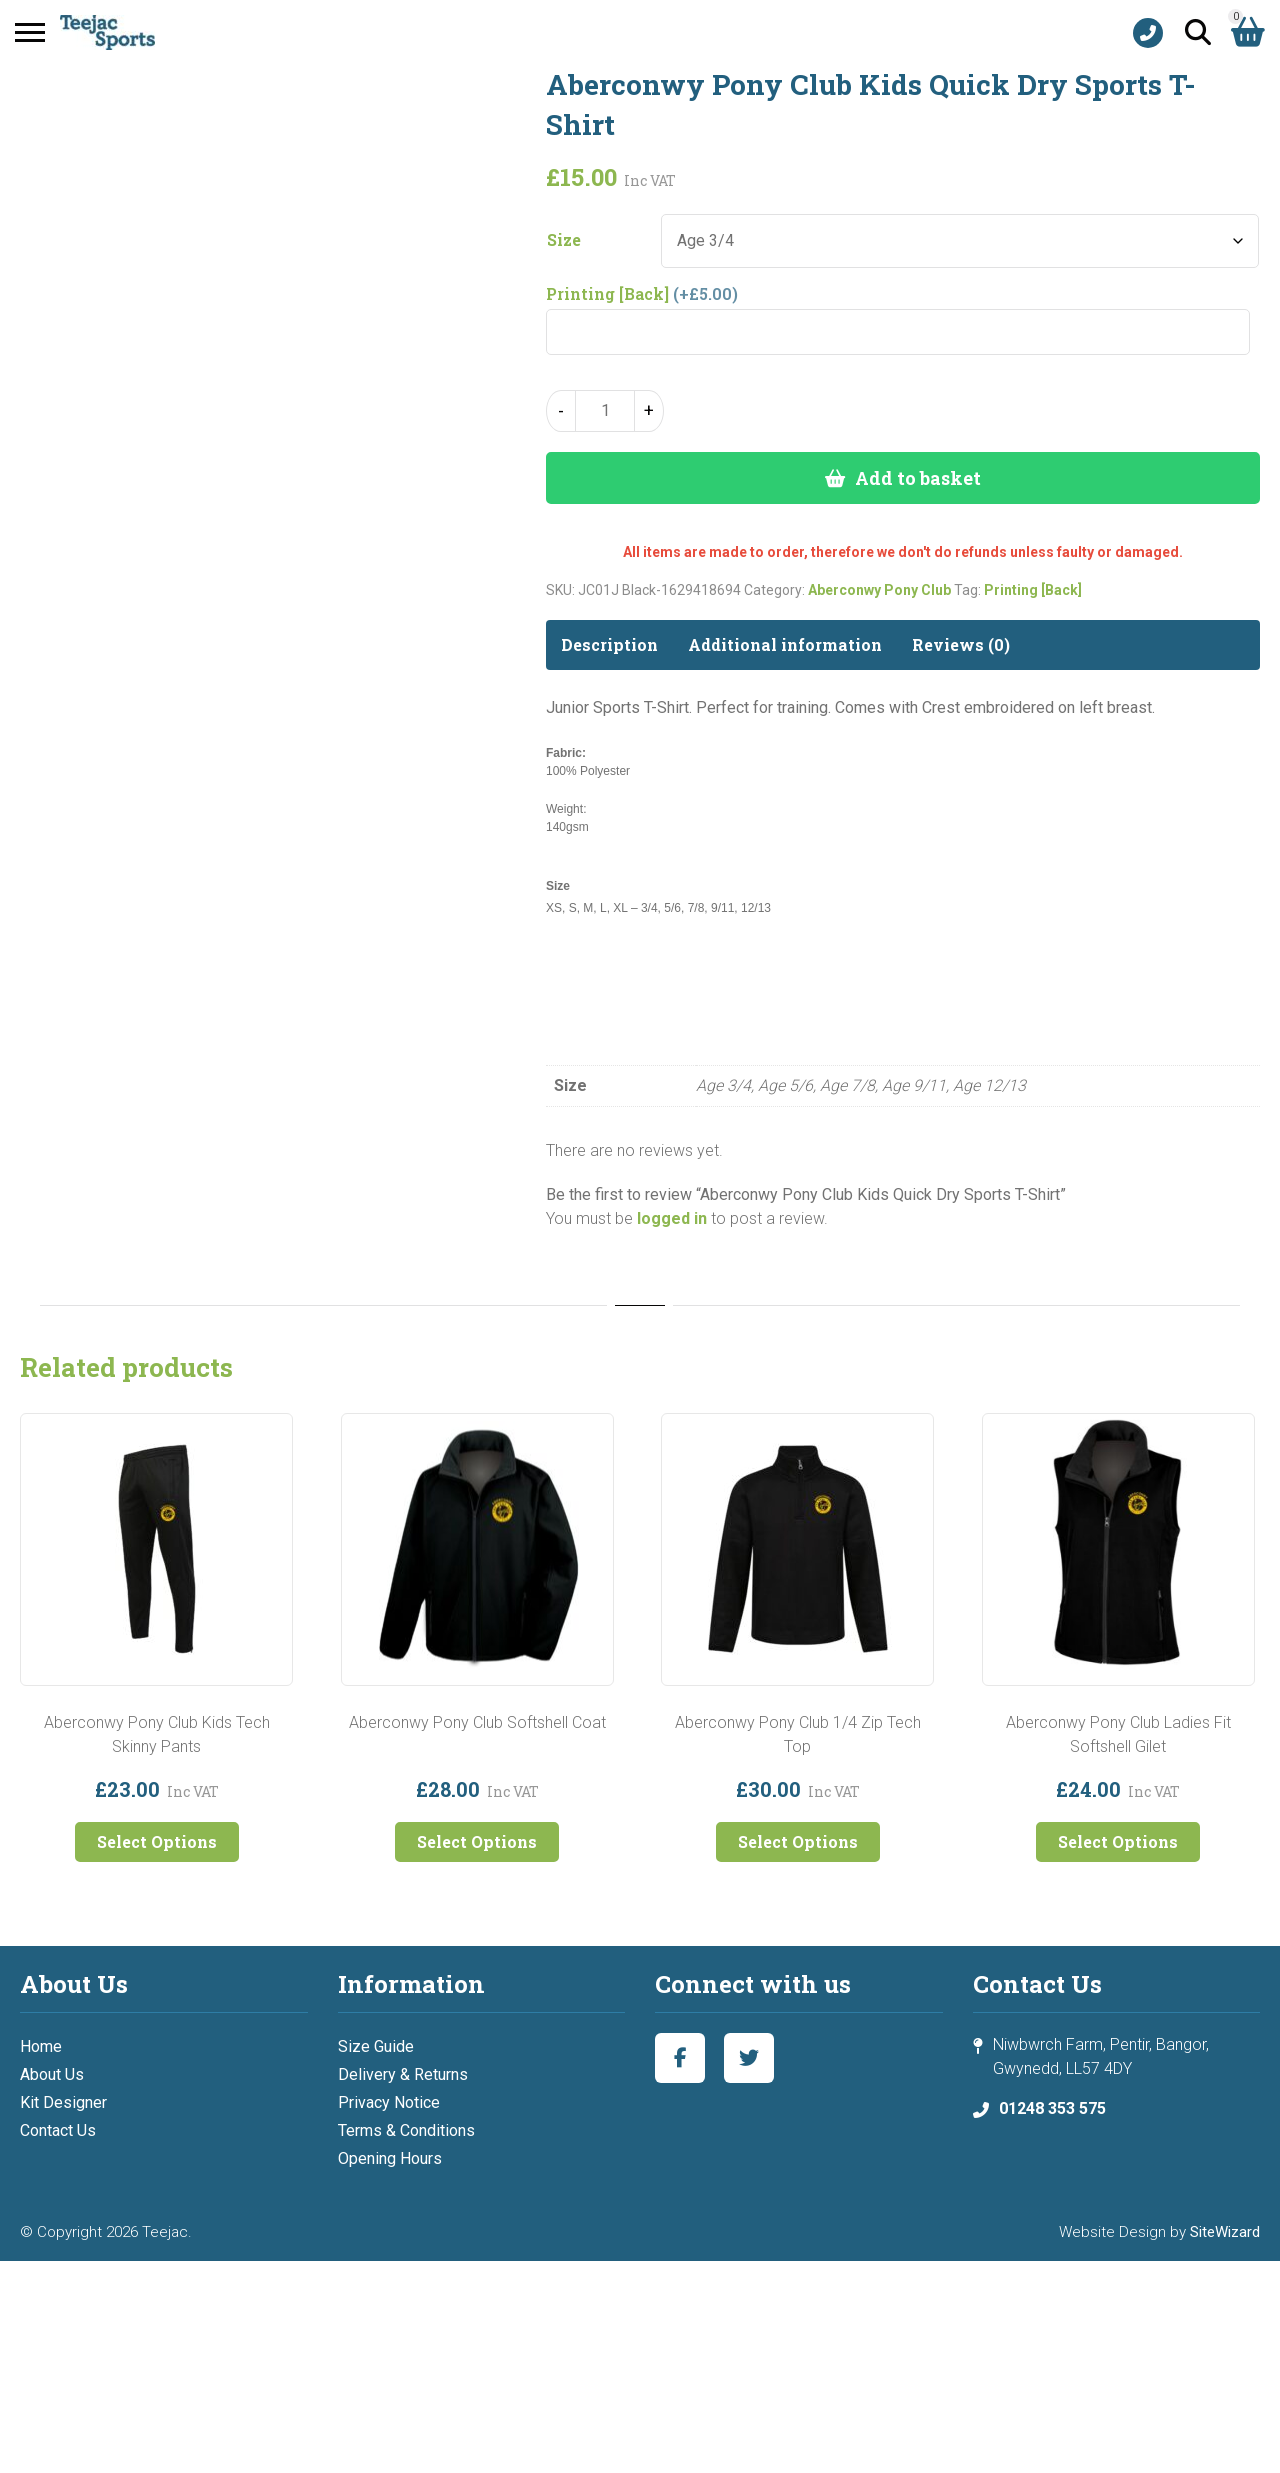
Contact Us (58, 2130)
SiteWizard (1225, 2232)
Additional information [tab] (785, 644)
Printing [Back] (1033, 590)
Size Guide (376, 2046)
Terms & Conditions (406, 2130)
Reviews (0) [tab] (961, 644)
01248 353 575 (1052, 2108)
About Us (52, 2074)
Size (564, 240)
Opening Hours (390, 2158)
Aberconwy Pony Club (879, 590)
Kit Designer (63, 2102)
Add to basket (918, 478)
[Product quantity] (605, 411)
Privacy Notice (389, 2102)
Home (41, 2046)
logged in (672, 1218)
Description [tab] (609, 644)
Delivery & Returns (403, 2074)
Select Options (157, 1841)
